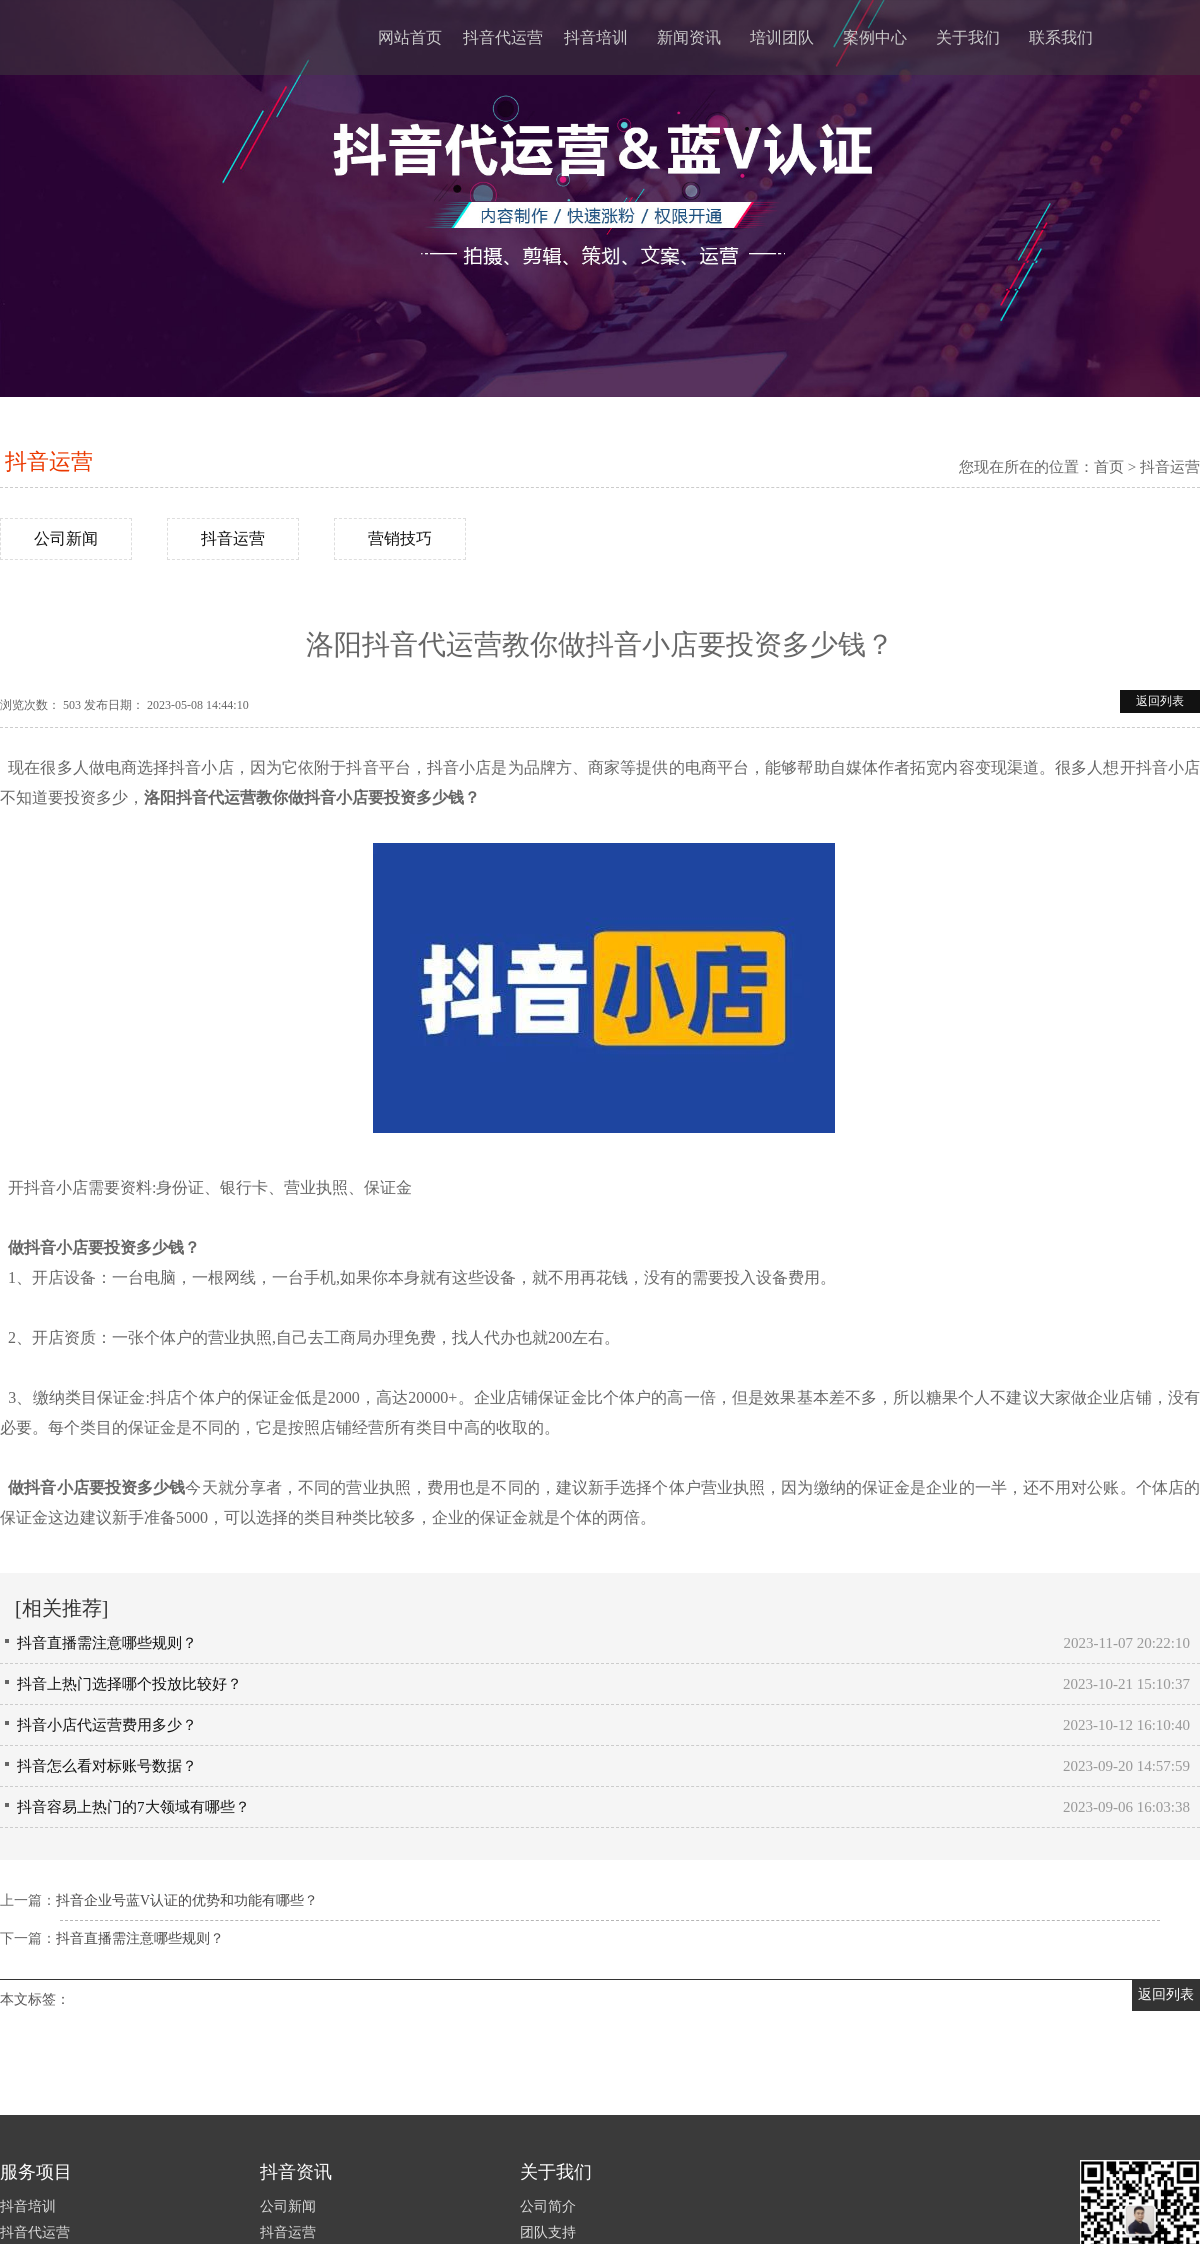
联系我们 (1061, 37)
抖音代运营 (503, 37)
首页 (1109, 467)
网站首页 (410, 37)
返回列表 (1160, 701)
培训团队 (782, 37)
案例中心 (875, 37)
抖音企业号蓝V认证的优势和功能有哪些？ (187, 1900)
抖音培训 (596, 37)
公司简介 (548, 2206)
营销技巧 (400, 538)
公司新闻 (66, 538)
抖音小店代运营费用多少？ (107, 1725)
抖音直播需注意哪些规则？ (107, 1643)
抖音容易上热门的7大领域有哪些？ (133, 1807)
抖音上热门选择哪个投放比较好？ (129, 1684)
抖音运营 (49, 461)
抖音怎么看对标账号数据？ (107, 1766)
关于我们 (968, 37)
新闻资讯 (689, 37)
